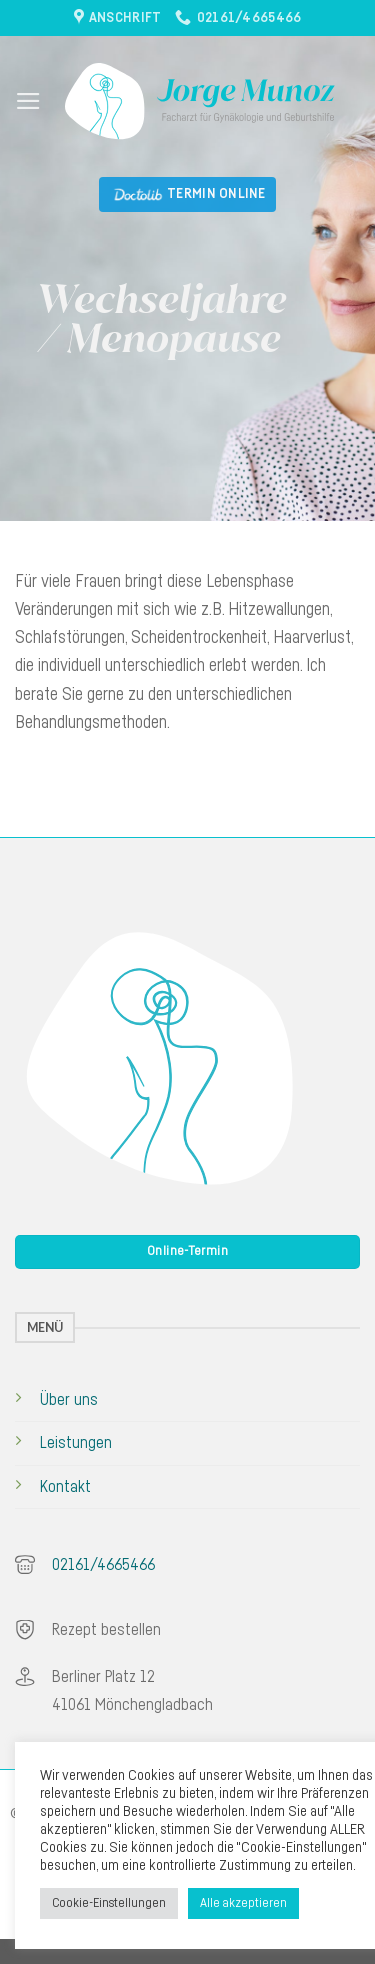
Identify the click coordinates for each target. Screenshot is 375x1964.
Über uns (69, 1400)
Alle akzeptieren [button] (243, 1903)
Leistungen (76, 1443)
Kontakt (65, 1487)
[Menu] (28, 101)
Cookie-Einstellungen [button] (109, 1903)
